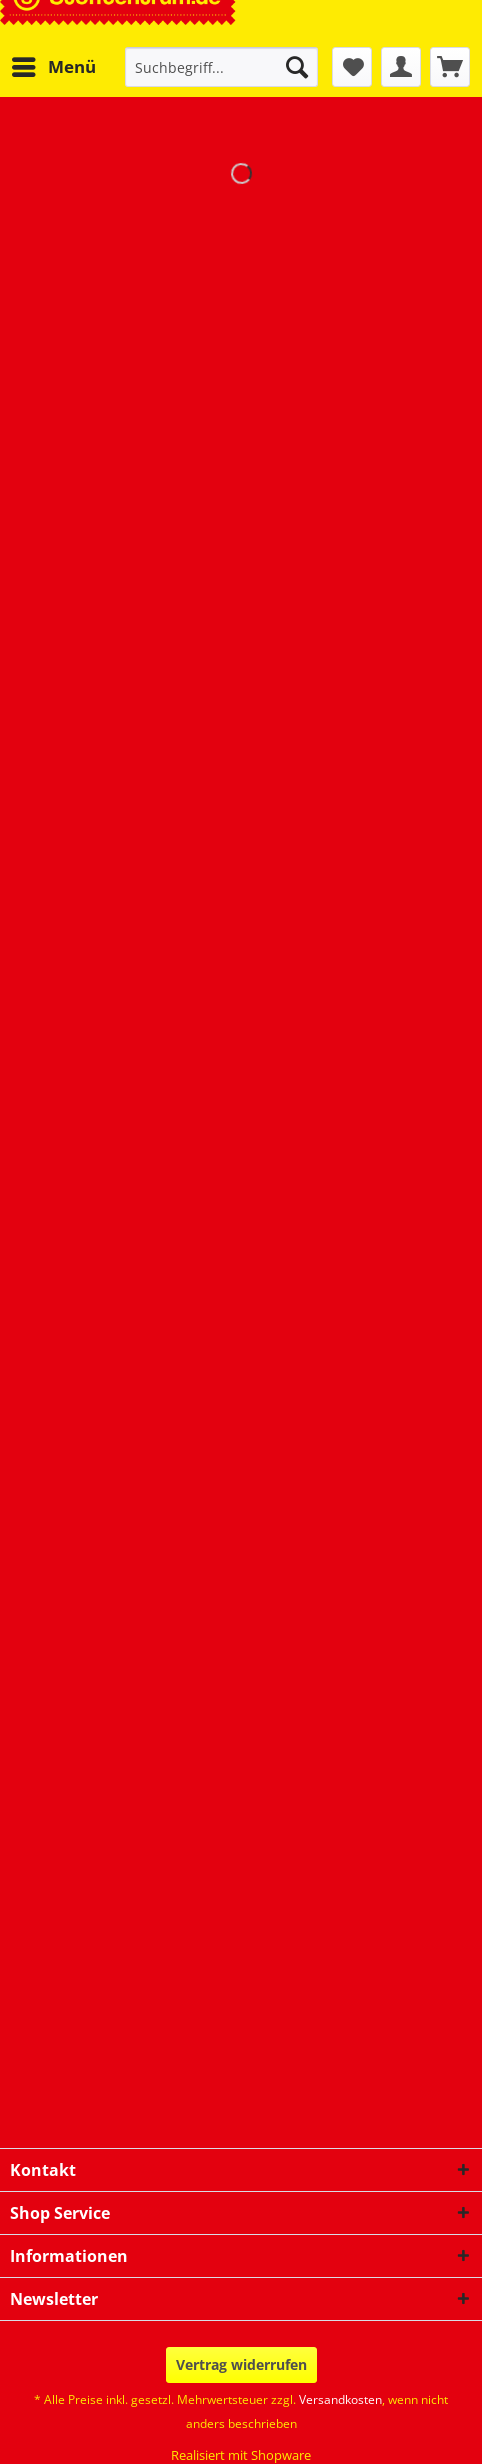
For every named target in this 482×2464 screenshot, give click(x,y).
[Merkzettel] (352, 67)
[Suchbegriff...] (221, 67)
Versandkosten (340, 2399)
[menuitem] (53, 67)
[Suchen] (297, 67)
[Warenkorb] (450, 67)
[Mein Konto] (401, 67)
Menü (54, 64)
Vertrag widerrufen (241, 2364)
